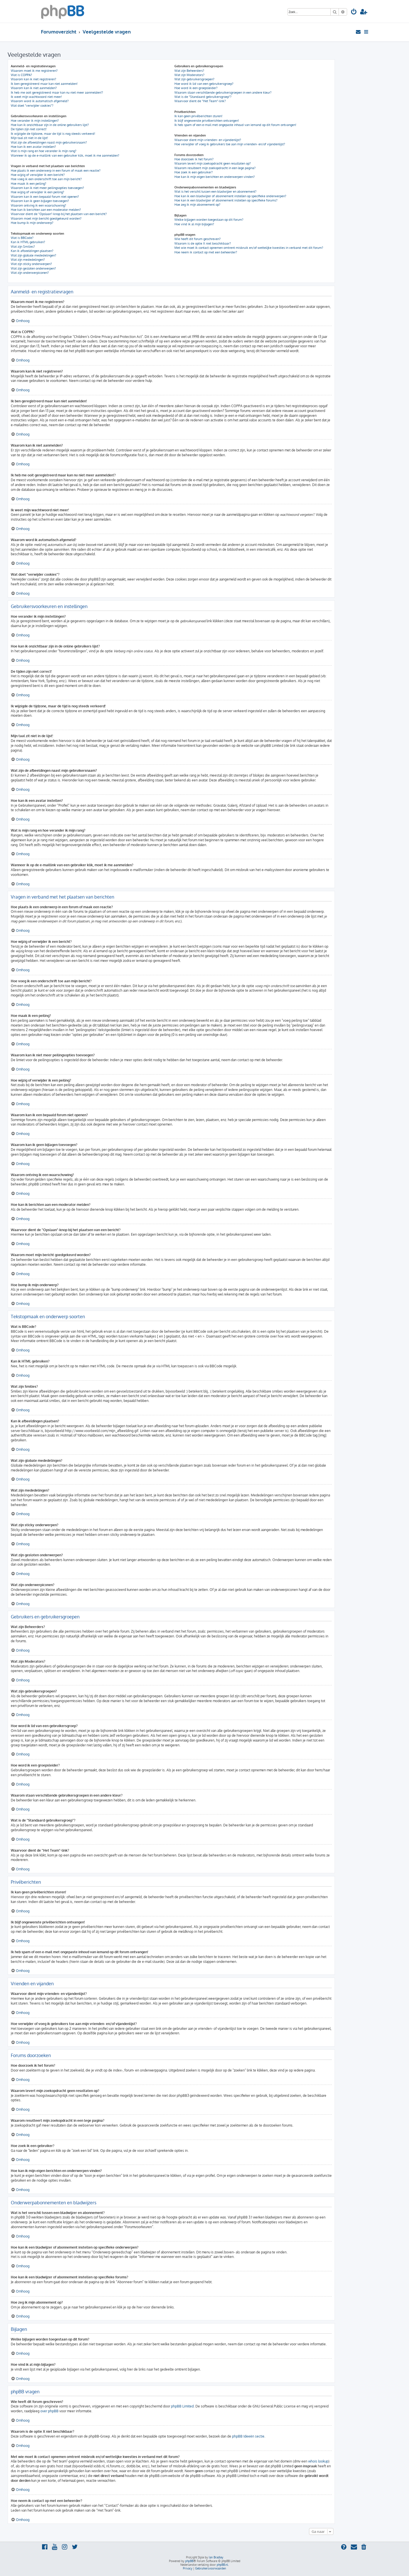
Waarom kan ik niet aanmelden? (34, 88)
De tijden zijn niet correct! (29, 129)
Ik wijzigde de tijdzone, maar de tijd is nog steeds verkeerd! (53, 134)
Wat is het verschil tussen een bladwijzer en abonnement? (215, 192)
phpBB (189, 2561)
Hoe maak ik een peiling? (28, 184)
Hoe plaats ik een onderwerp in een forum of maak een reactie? (56, 171)
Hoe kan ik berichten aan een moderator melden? (46, 210)
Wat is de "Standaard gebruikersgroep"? (202, 97)
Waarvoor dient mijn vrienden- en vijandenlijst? (207, 140)
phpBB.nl (222, 2564)
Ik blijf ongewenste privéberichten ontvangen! (206, 121)
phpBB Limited (182, 2406)
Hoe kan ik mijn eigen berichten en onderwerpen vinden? (214, 177)
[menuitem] (354, 12)
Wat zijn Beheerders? (189, 71)
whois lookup (318, 2461)
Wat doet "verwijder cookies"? (32, 106)
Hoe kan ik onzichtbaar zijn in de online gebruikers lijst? (50, 125)
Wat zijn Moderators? (189, 75)
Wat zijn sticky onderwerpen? (31, 264)
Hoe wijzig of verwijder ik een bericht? (38, 175)
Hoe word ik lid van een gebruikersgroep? (203, 84)
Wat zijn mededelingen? (28, 260)
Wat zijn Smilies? (23, 247)
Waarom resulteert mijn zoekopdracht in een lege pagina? (215, 168)
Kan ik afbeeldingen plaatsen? (32, 251)
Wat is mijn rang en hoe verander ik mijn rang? (43, 151)
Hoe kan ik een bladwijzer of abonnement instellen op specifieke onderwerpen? (230, 196)
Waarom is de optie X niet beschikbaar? (202, 243)
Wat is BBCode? (22, 238)
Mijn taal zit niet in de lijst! (29, 138)
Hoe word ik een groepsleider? (196, 88)
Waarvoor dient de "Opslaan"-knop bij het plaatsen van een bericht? (59, 214)
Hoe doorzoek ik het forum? (194, 159)
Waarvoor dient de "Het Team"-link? (200, 101)
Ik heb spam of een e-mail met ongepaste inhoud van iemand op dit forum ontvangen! (235, 125)
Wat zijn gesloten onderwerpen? (33, 268)
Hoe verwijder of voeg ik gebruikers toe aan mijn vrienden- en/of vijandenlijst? (229, 144)
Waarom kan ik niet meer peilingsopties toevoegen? (47, 188)
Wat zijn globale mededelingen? (33, 255)
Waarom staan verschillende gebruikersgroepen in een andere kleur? (223, 92)
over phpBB (49, 2411)
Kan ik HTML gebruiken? (28, 242)
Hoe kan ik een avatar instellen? (33, 147)
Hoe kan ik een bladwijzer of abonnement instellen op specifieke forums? (225, 200)
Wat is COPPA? (21, 75)
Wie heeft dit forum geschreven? (197, 239)
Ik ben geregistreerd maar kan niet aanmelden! (44, 84)
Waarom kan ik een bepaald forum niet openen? (45, 197)
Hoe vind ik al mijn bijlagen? (194, 224)
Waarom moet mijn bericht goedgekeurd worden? (46, 218)
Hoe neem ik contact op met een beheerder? (205, 252)
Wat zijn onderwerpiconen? (30, 273)
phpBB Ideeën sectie (248, 2436)
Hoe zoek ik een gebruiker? (193, 172)
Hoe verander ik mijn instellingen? (35, 121)
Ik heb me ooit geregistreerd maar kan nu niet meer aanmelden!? (57, 92)
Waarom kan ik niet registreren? (33, 79)
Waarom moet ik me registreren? (34, 71)
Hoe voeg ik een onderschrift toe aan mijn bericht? (46, 179)
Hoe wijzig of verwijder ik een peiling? (37, 192)
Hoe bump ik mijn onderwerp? (32, 223)
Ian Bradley (216, 2557)
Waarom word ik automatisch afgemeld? (40, 101)
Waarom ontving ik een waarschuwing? (38, 205)
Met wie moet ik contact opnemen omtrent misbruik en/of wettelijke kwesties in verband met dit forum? (248, 248)
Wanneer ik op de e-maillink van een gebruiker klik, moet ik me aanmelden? (65, 155)
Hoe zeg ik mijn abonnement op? (197, 205)
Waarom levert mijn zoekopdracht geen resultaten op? (212, 163)
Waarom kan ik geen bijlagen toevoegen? (40, 201)
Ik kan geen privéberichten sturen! (198, 116)
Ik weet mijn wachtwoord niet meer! (36, 97)
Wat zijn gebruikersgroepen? (194, 79)
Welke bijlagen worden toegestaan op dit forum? (208, 220)
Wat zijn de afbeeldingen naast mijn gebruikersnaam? (49, 142)
